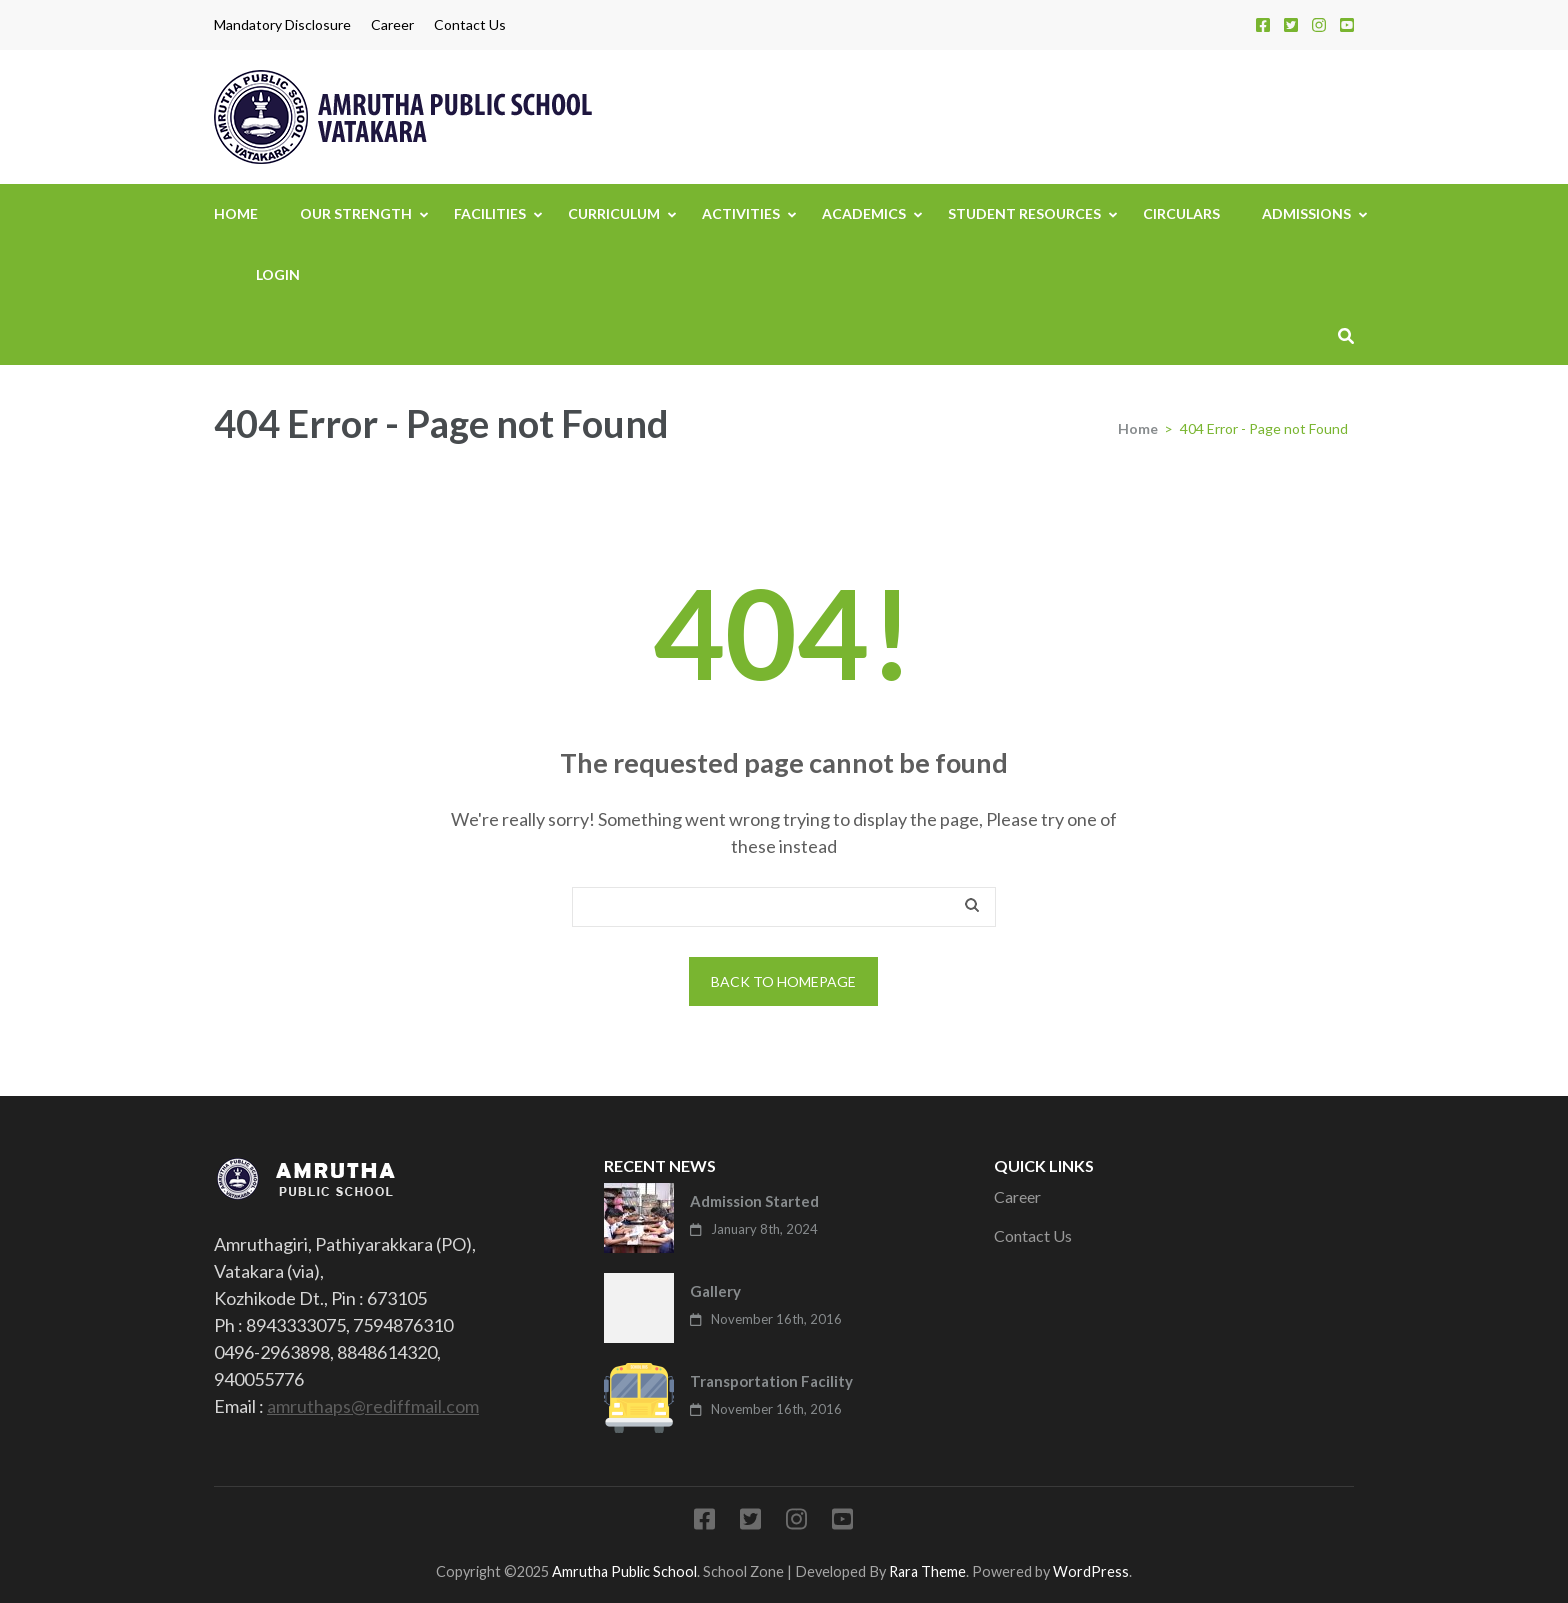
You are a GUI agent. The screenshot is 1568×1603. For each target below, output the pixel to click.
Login (278, 274)
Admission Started (754, 1201)
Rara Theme (927, 1571)
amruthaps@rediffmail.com (373, 1406)
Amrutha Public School (624, 1571)
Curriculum (614, 213)
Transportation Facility (771, 1381)
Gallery (715, 1291)
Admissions (1306, 213)
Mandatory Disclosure (282, 25)
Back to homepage (783, 981)
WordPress (1091, 1571)
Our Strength (356, 213)
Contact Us (470, 25)
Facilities (490, 213)
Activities (741, 213)
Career (392, 25)
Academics (864, 213)
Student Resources (1024, 213)
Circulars (1181, 213)
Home (236, 213)
